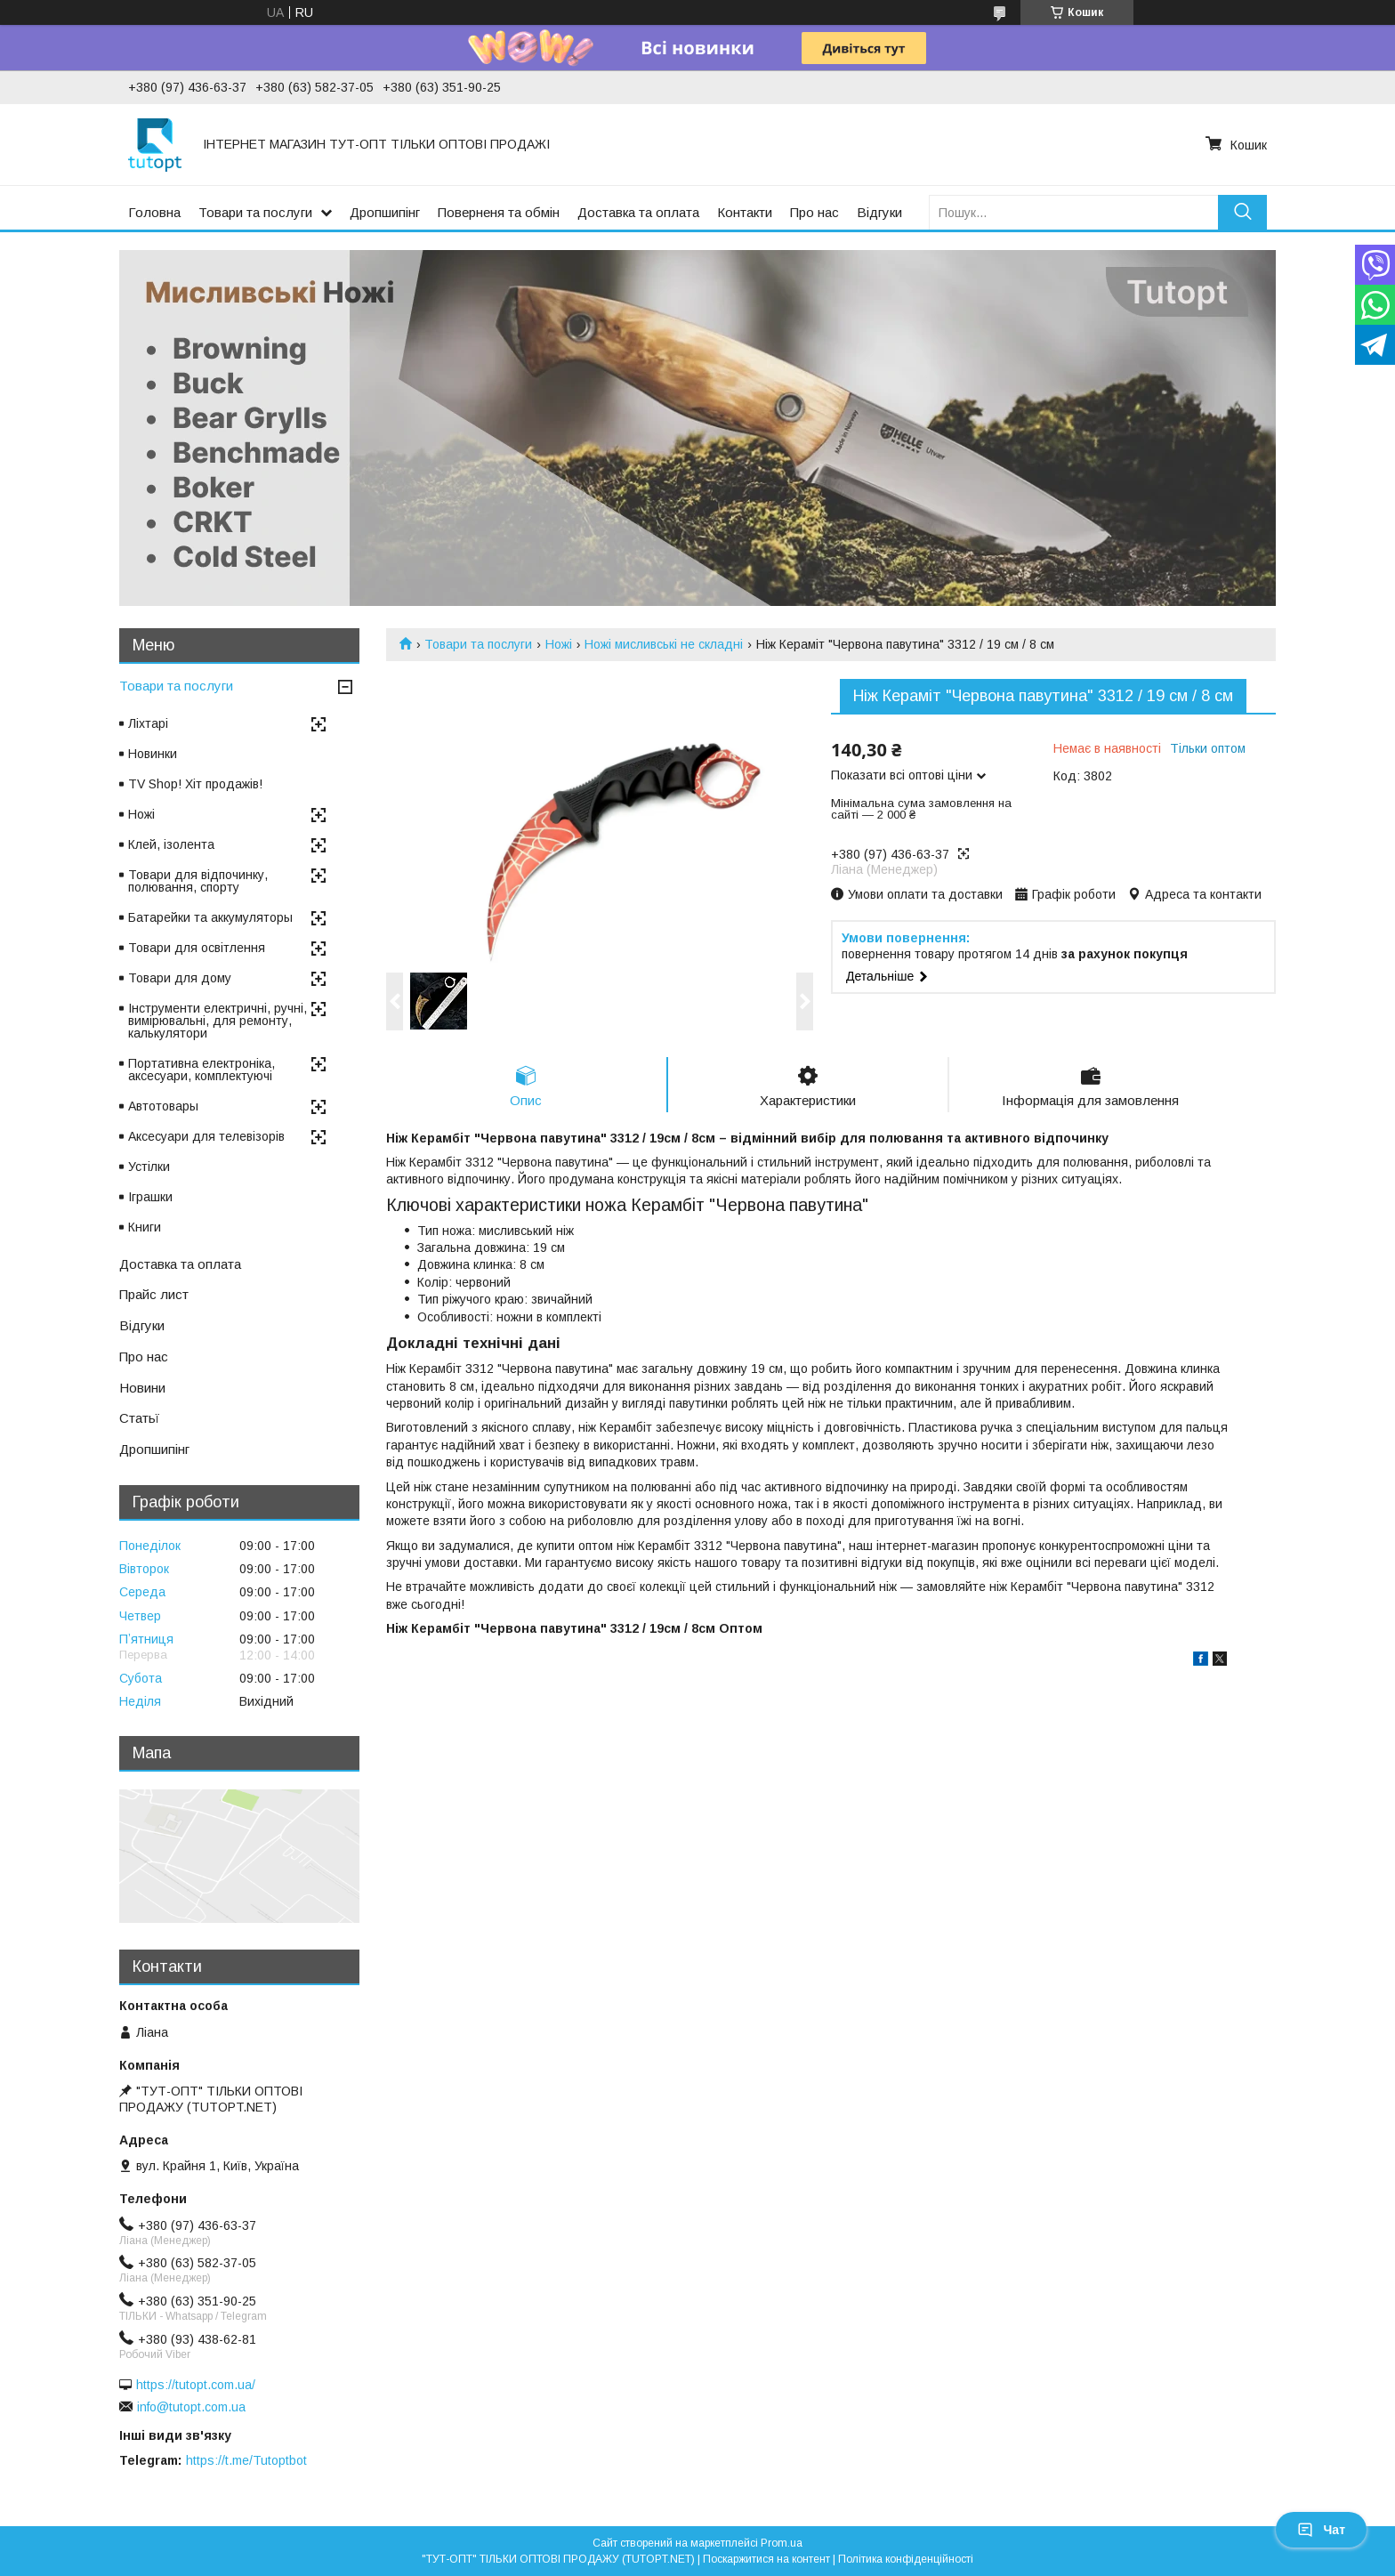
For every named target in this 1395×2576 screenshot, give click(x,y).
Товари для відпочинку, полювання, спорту (198, 881)
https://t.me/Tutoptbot (246, 2460)
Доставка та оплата (638, 212)
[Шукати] (1242, 212)
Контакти (744, 212)
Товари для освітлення (196, 948)
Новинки (152, 754)
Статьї (139, 1417)
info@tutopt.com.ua (191, 2407)
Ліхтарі (148, 723)
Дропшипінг (385, 212)
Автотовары (163, 1106)
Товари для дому (179, 978)
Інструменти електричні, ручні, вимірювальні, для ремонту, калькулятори (217, 1020)
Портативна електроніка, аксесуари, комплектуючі (201, 1069)
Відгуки (879, 212)
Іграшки (150, 1197)
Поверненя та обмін (499, 212)
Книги (144, 1227)
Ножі (558, 644)
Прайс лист (154, 1294)
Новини (142, 1387)
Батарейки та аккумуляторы (210, 917)
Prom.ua (781, 2543)
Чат (1321, 2530)
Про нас (814, 212)
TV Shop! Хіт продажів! (195, 784)
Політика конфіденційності (905, 2559)
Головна (154, 212)
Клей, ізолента (171, 844)
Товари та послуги (255, 212)
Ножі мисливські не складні (664, 644)
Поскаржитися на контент (766, 2559)
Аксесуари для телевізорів (206, 1136)
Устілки (149, 1166)
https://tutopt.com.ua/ (195, 2385)
